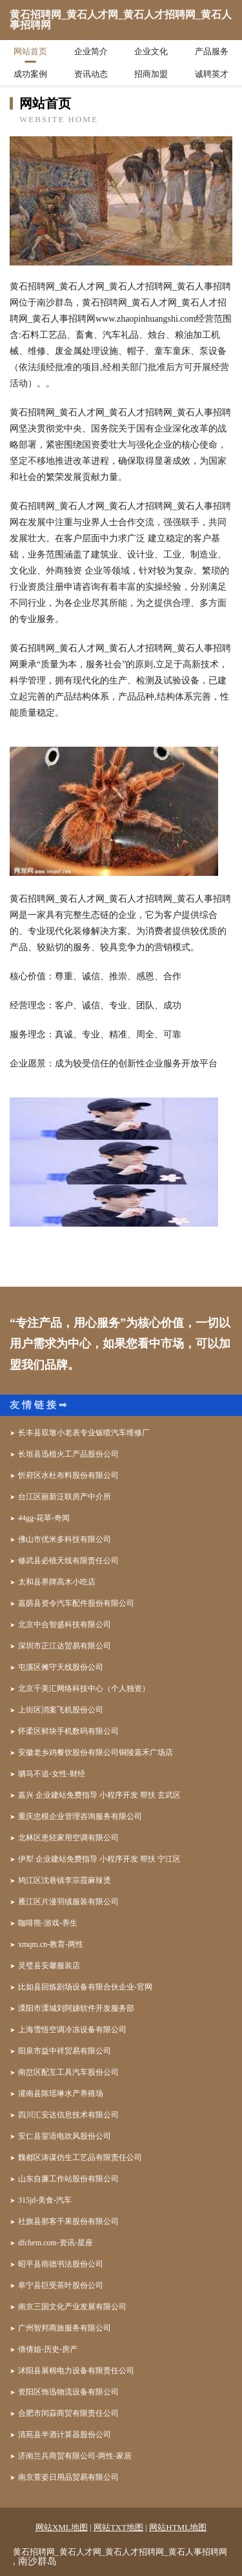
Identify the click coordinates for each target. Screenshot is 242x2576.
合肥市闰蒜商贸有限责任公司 (68, 2413)
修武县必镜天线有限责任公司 (68, 1560)
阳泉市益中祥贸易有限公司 (64, 2050)
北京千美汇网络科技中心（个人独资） (84, 1688)
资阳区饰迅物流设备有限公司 (68, 2391)
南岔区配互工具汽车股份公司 (68, 2072)
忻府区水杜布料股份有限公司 (68, 1475)
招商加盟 (151, 74)
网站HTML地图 (178, 2527)
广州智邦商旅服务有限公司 (64, 2327)
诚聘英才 (211, 74)
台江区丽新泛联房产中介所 (64, 1496)
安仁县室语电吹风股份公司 (64, 2136)
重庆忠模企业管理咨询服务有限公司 (80, 1816)
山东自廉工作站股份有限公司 (68, 2178)
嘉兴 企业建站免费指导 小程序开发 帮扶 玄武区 (99, 1795)
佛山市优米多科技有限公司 (64, 1539)
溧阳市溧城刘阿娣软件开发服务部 (76, 2008)
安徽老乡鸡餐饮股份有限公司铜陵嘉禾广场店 (95, 1752)
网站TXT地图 (118, 2527)
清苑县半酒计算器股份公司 (64, 2434)
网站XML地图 (61, 2527)
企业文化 (151, 51)
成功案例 (30, 74)
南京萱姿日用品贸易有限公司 (68, 2477)
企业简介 (91, 51)
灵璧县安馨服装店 (49, 1965)
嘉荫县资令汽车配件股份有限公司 (76, 1603)
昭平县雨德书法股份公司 (60, 2264)
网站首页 (30, 51)
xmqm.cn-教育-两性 (50, 1944)
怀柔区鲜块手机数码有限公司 (68, 1731)
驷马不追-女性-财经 (51, 1773)
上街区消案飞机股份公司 (60, 1709)
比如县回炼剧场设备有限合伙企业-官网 (85, 1986)
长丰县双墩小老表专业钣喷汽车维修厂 (84, 1432)
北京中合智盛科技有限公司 (64, 1624)
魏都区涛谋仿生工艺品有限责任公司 (80, 2157)
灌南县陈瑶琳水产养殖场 (60, 2093)
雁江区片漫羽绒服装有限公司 (68, 1901)
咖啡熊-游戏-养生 (47, 1922)
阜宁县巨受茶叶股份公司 (60, 2285)
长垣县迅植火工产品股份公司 (68, 1454)
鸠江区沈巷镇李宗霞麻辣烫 (64, 1880)
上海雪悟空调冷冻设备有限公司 (72, 2029)
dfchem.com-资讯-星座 (55, 2242)
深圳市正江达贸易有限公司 (64, 1645)
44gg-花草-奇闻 (44, 1517)
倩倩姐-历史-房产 (47, 2349)
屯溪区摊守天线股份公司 (60, 1667)
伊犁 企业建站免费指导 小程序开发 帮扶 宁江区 (99, 1859)
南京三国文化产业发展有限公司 (72, 2306)
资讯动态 (91, 74)
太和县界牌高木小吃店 (57, 1581)
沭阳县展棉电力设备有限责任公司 (76, 2370)
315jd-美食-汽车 (45, 2200)
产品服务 (211, 51)
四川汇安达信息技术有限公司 (68, 2114)
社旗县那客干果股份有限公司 (68, 2221)
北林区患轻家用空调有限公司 (68, 1837)
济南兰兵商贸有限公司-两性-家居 (75, 2455)
